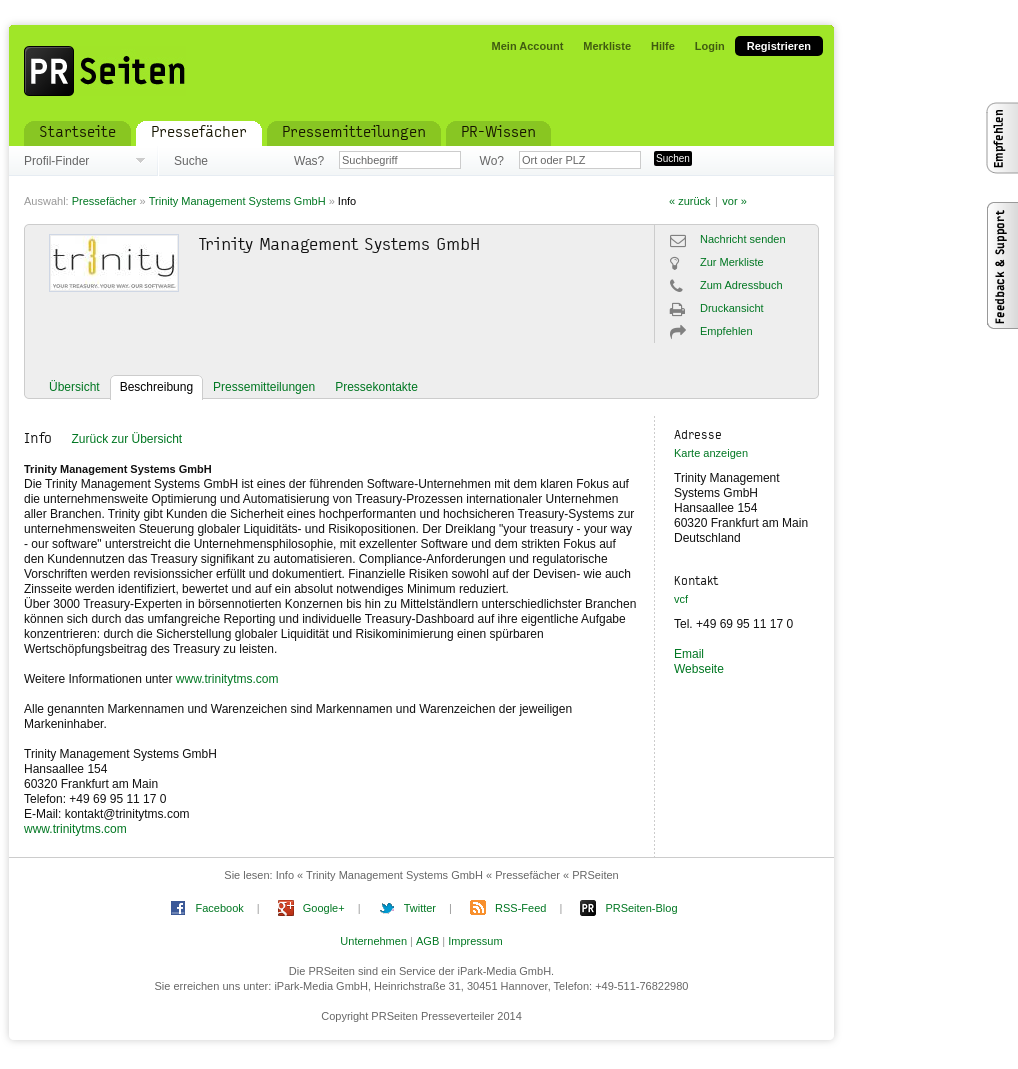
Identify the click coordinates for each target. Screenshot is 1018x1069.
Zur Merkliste (732, 262)
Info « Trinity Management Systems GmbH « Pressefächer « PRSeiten (447, 875)
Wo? (492, 161)
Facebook (219, 908)
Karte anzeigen (711, 453)
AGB (427, 941)
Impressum (475, 941)
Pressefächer (104, 201)
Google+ (324, 908)
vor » (734, 201)
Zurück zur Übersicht (126, 439)
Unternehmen (373, 941)
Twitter (420, 908)
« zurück (690, 201)
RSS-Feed (520, 908)
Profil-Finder (56, 161)
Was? (309, 161)
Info (347, 201)
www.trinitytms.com (227, 679)
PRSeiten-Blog (641, 908)
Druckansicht (732, 308)
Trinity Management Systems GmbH (237, 201)
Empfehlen (726, 331)
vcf (681, 599)
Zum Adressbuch (741, 285)
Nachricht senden (743, 239)
